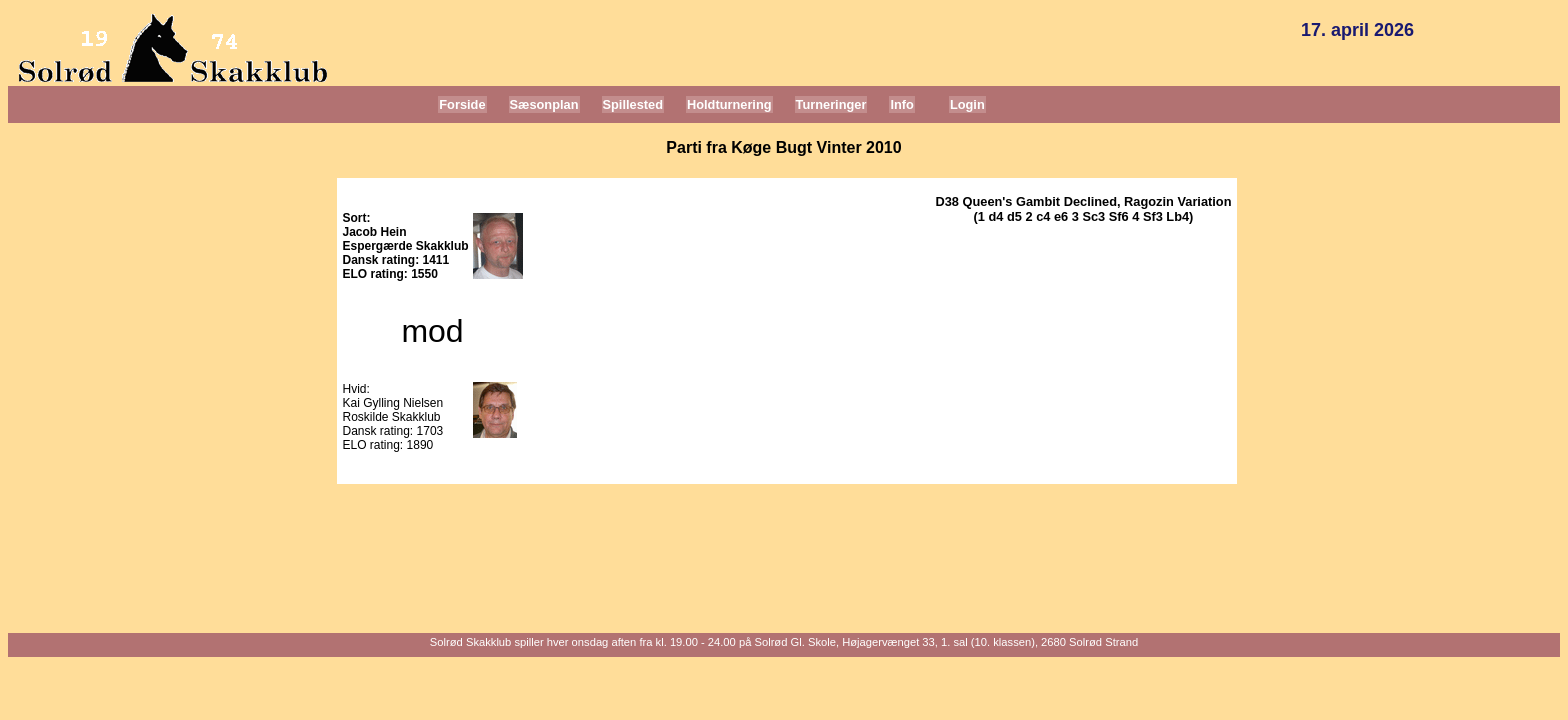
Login (967, 104)
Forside (462, 104)
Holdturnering (729, 104)
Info (901, 104)
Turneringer (831, 104)
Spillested (633, 104)
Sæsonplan (544, 104)
